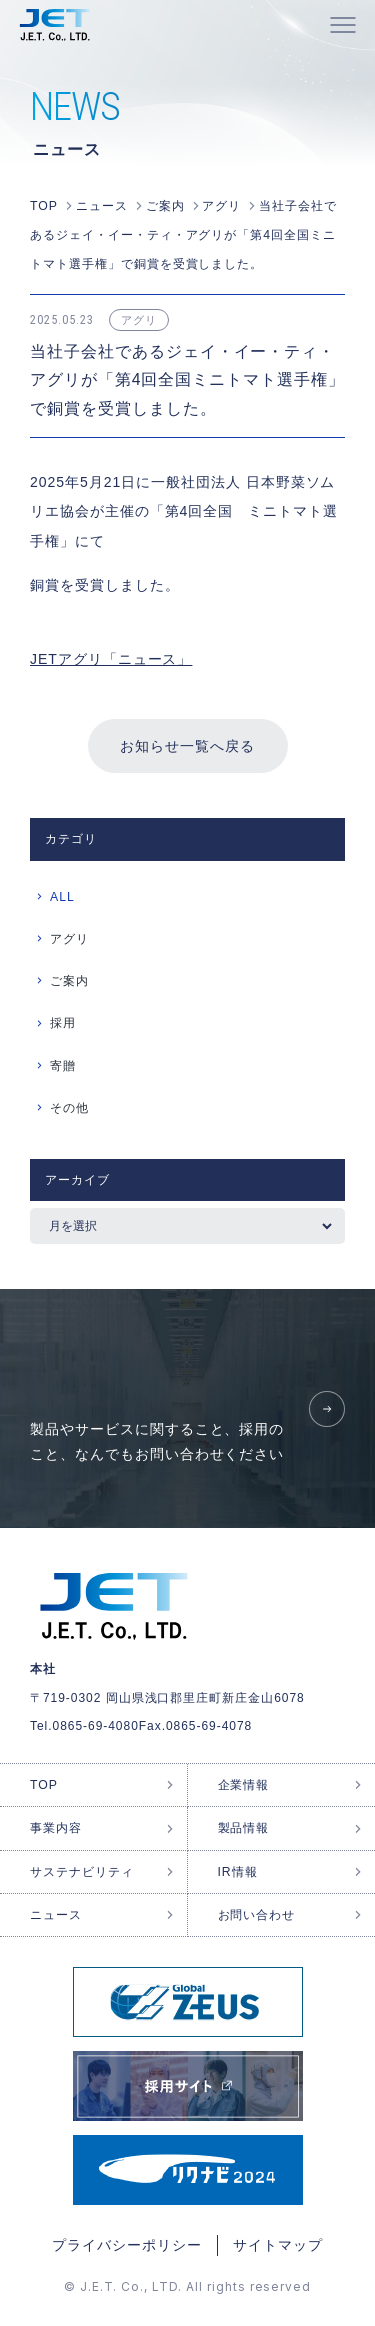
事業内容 (56, 1828)
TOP (44, 1785)
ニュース (56, 1915)
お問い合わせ (257, 1915)
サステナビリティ (82, 1872)
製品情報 (244, 1828)
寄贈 (63, 1066)
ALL (62, 897)
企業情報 (244, 1785)
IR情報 (238, 1872)
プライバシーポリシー (127, 2245)
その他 (69, 1108)
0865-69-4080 (96, 1726)
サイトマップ (278, 2245)
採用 (63, 1023)
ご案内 (69, 981)
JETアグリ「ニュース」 (111, 659)
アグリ (69, 939)
